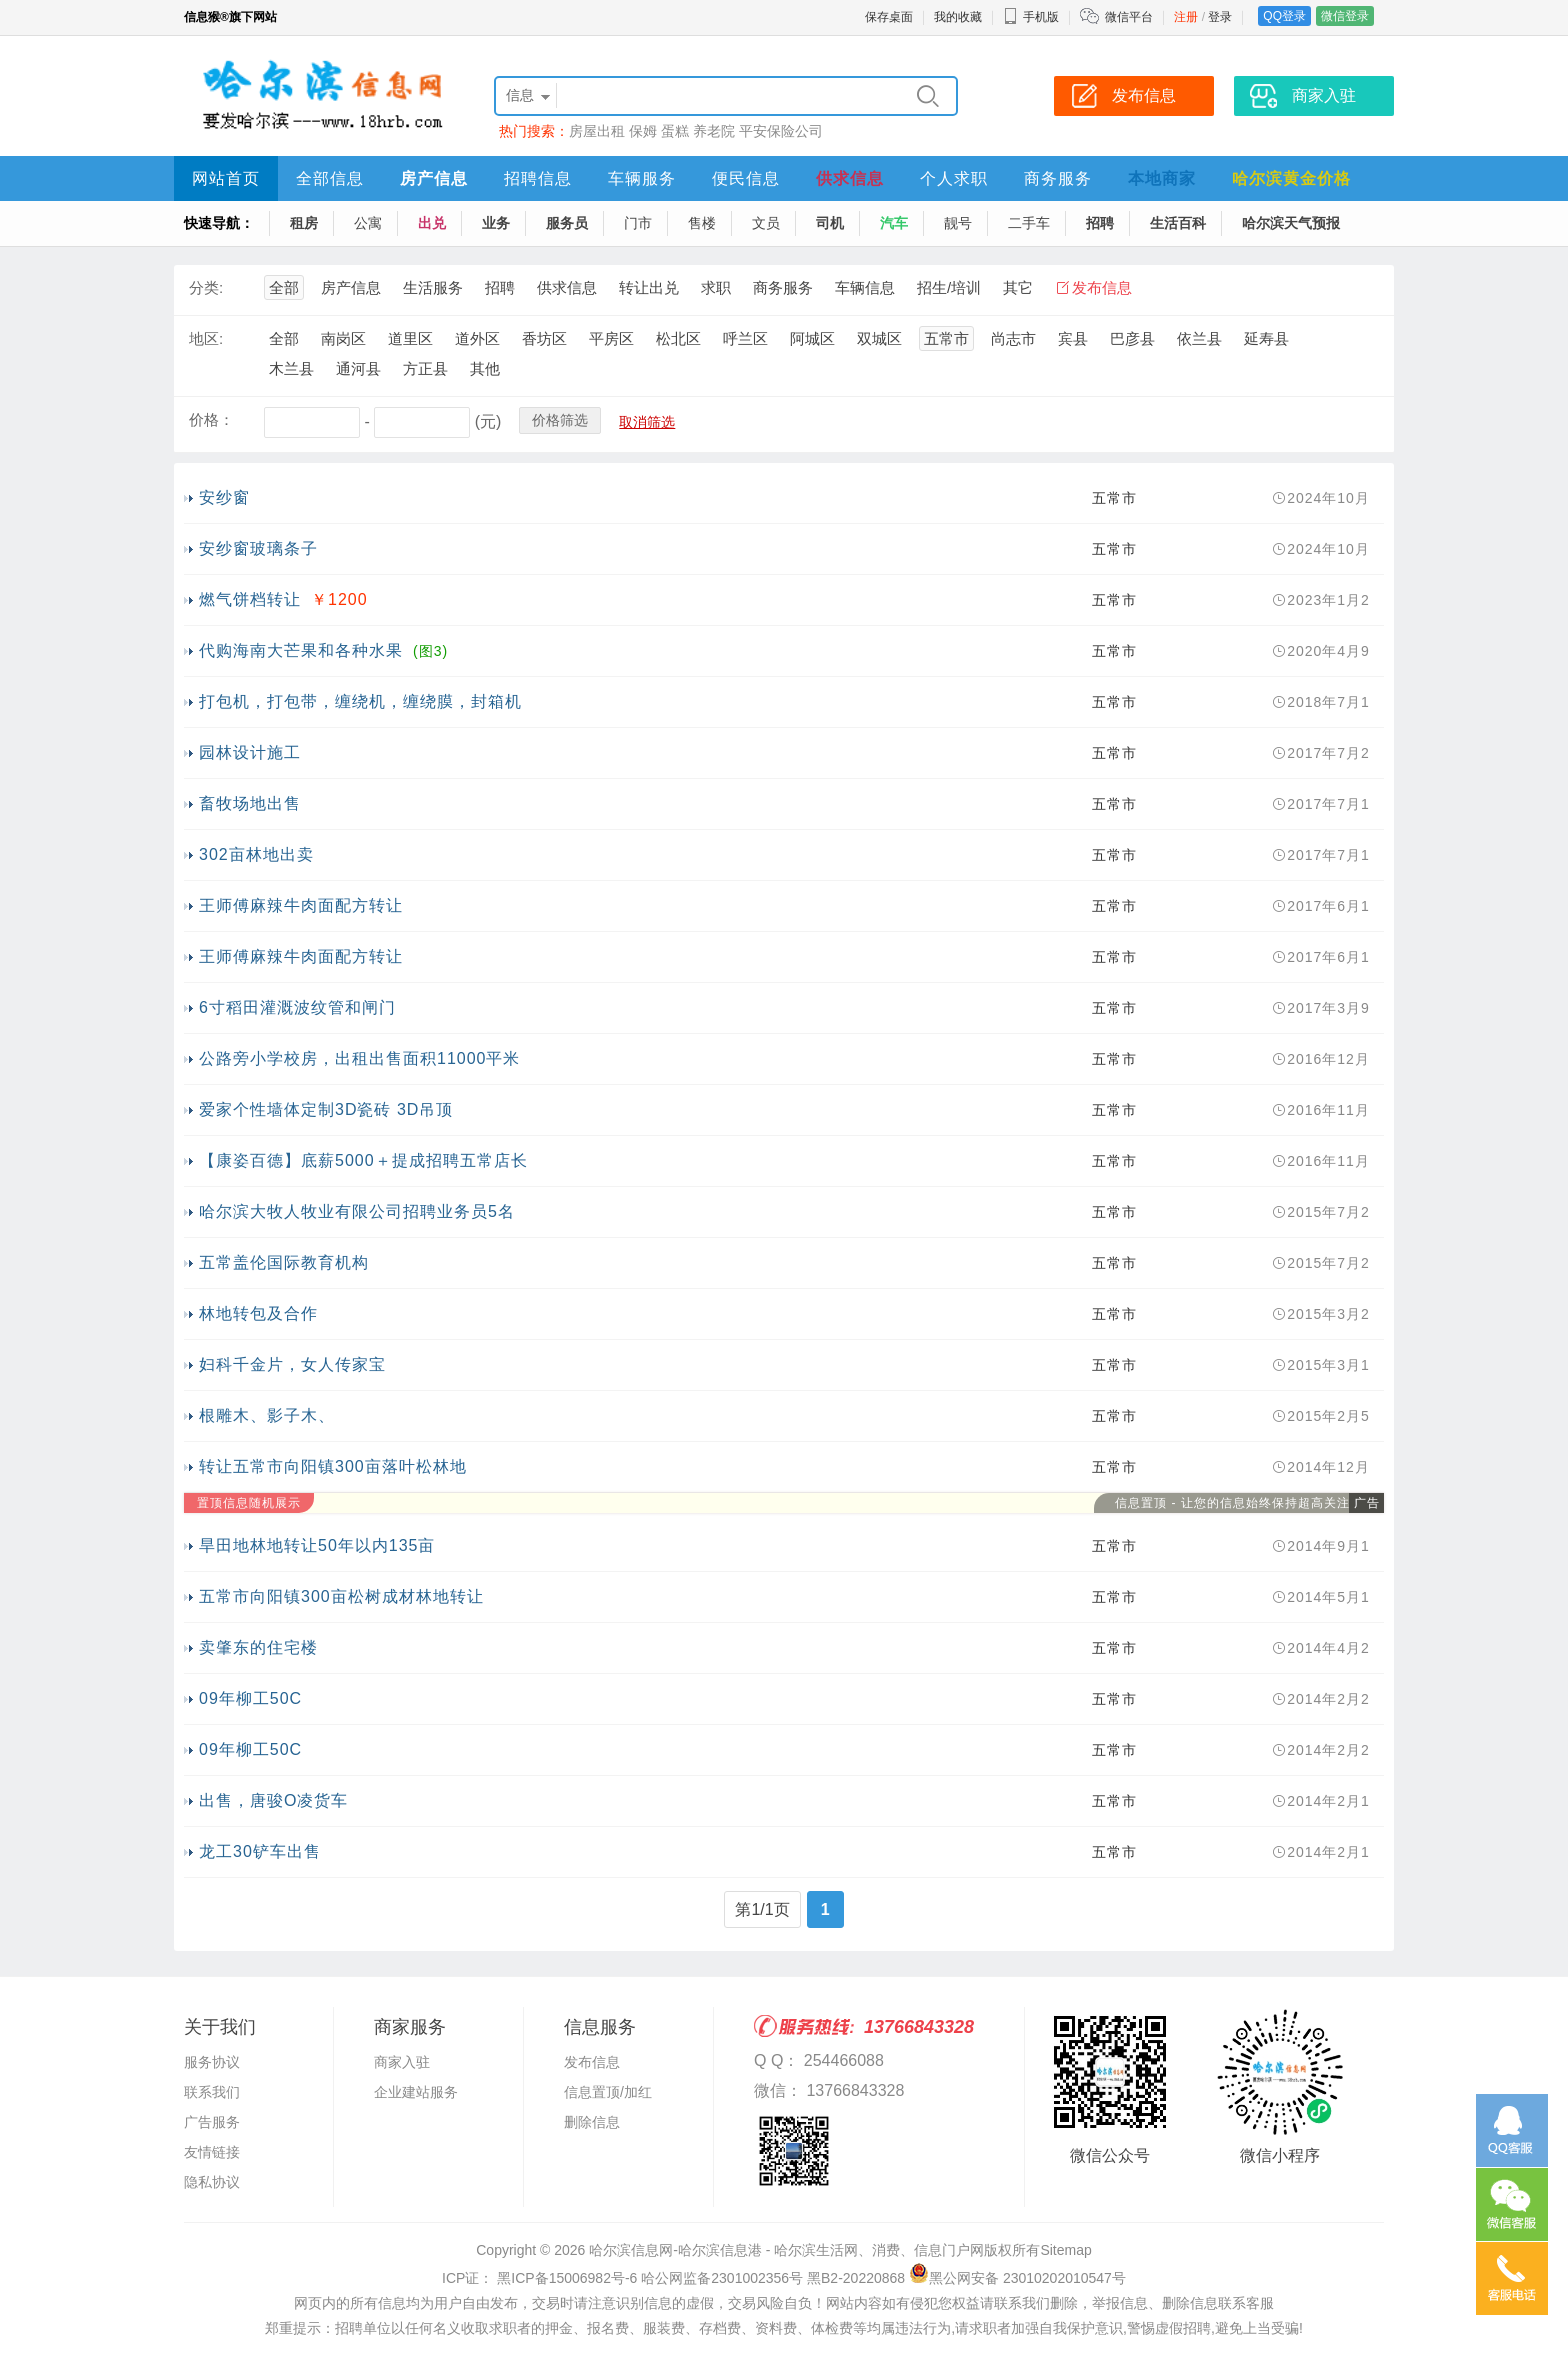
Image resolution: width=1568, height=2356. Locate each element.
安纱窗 (224, 497)
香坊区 (544, 338)
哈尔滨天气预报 (1291, 223)
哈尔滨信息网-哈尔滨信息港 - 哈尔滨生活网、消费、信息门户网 (786, 2250)
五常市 (946, 338)
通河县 (358, 368)
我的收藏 (958, 17)
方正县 (425, 368)
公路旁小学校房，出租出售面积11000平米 (360, 1058)
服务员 (567, 223)
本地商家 (1162, 178)
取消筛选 (647, 422)
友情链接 (212, 2152)
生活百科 (1178, 223)
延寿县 (1266, 338)
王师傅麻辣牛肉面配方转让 (301, 905)
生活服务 (433, 287)
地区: (206, 338)
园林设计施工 (250, 752)
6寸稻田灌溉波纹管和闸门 (297, 1007)
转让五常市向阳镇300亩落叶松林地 (333, 1466)
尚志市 (1013, 338)
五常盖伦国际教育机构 (284, 1262)
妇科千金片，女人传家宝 (292, 1364)
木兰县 (291, 368)
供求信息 (850, 178)
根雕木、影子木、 (267, 1415)
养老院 (714, 131)
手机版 (1031, 17)
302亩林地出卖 (256, 854)
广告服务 (212, 2122)
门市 (638, 223)
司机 (830, 223)
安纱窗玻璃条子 (258, 548)
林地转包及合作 (258, 1313)
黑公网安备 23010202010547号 (1017, 2278)
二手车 (1029, 223)
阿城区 (812, 338)
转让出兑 (649, 287)
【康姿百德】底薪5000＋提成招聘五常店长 (363, 1160)
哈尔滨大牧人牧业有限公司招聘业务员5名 (357, 1211)
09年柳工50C (250, 1698)
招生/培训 (949, 287)
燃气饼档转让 (250, 599)
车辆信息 (865, 287)
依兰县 (1199, 338)
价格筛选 (560, 420)
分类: (206, 287)
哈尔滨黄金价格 (1291, 178)
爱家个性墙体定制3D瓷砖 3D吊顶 (326, 1109)
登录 (1220, 17)
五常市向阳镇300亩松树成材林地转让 (341, 1596)
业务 (496, 223)
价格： (211, 419)
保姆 (643, 131)
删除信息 (592, 2122)
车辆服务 (642, 178)
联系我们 (212, 2092)
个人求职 (954, 178)
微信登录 (1345, 16)
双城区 (879, 338)
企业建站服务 (416, 2092)
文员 (766, 223)
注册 (1186, 17)
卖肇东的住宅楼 (258, 1647)
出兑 (432, 223)
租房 (304, 223)
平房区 (611, 338)
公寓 (368, 223)
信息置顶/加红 (608, 2092)
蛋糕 (675, 131)
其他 (485, 368)
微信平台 (1129, 17)
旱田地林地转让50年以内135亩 (317, 1545)
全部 (284, 287)
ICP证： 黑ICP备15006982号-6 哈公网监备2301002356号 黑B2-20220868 (673, 2278)
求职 (716, 287)
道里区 (410, 338)
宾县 (1073, 338)
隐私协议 (212, 2182)
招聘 (1100, 223)
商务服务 (1058, 178)
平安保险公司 (781, 131)
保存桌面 (889, 17)
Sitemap (1065, 2250)
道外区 (477, 338)
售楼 (702, 223)
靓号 (958, 223)
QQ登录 (1284, 16)
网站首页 (226, 178)
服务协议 (212, 2062)
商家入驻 (402, 2062)
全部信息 (330, 178)
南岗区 (343, 338)
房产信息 (434, 178)
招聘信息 (538, 178)
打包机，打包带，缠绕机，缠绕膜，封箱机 (360, 701)
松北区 (678, 338)
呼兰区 (745, 338)
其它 (1018, 287)
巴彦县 (1132, 338)
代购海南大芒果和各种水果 (301, 650)
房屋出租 (597, 131)
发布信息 (1102, 287)
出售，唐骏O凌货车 (273, 1800)
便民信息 (746, 178)
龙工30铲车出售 (260, 1851)
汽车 (894, 223)
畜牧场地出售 (250, 803)
